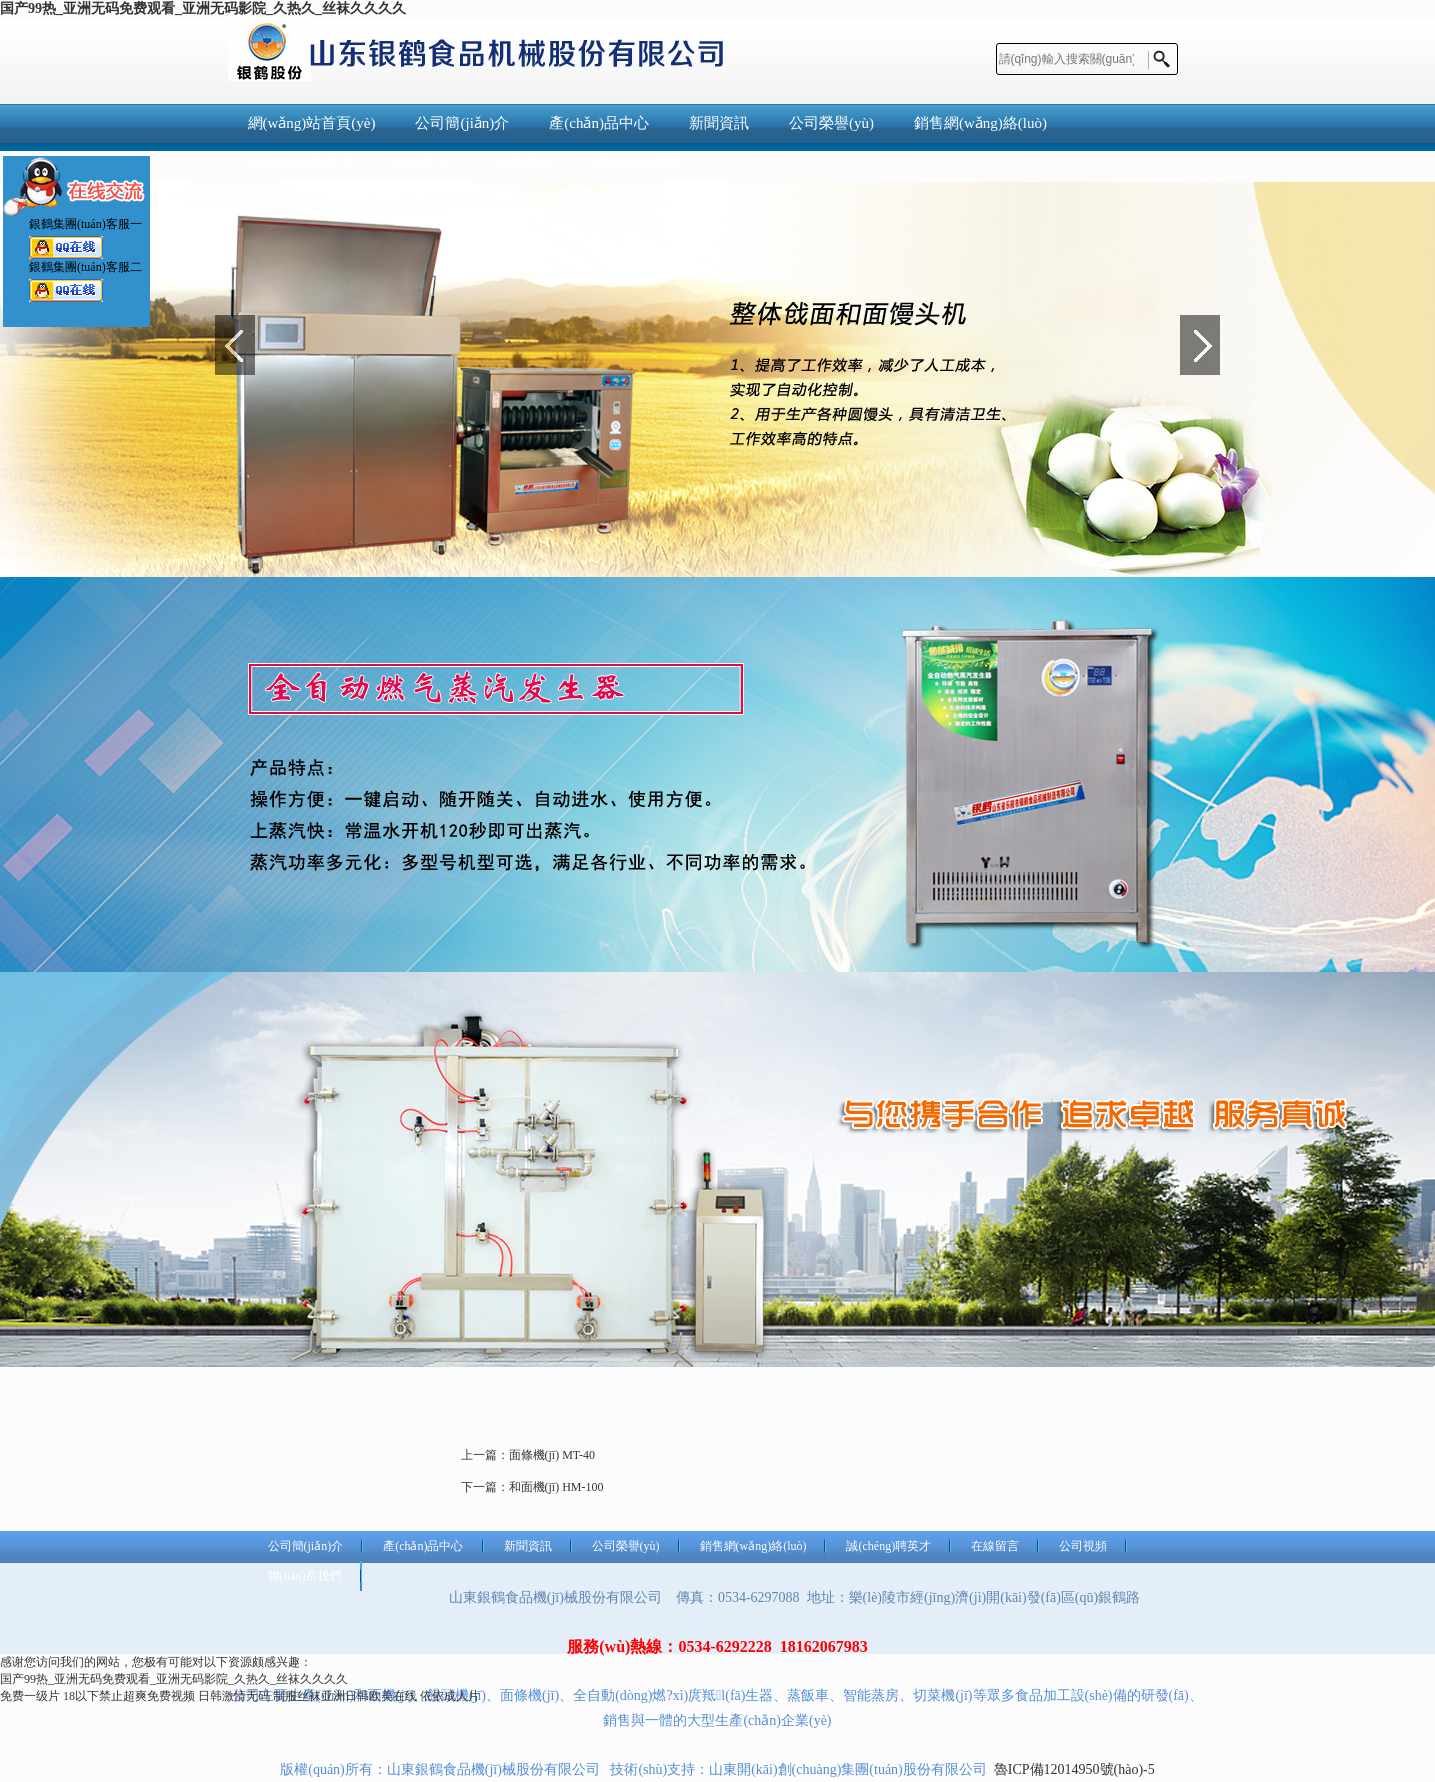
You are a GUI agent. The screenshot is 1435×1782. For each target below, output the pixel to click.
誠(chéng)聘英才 (888, 1546)
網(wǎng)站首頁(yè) (312, 123)
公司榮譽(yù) (831, 123)
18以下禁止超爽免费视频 (129, 1696)
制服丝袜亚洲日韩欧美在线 (345, 1696)
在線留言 (995, 1546)
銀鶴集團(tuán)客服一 (66, 244)
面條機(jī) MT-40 (552, 1455)
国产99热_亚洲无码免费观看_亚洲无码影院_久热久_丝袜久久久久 (203, 8)
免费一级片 (30, 1696)
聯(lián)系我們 (305, 1576)
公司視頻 (1083, 1546)
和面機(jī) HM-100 (556, 1487)
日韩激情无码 (234, 1696)
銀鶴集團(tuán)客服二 (66, 287)
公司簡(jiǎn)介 (462, 123)
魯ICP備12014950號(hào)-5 (1074, 1769)
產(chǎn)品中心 (599, 123)
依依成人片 (450, 1696)
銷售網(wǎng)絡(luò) (980, 123)
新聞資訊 (719, 123)
